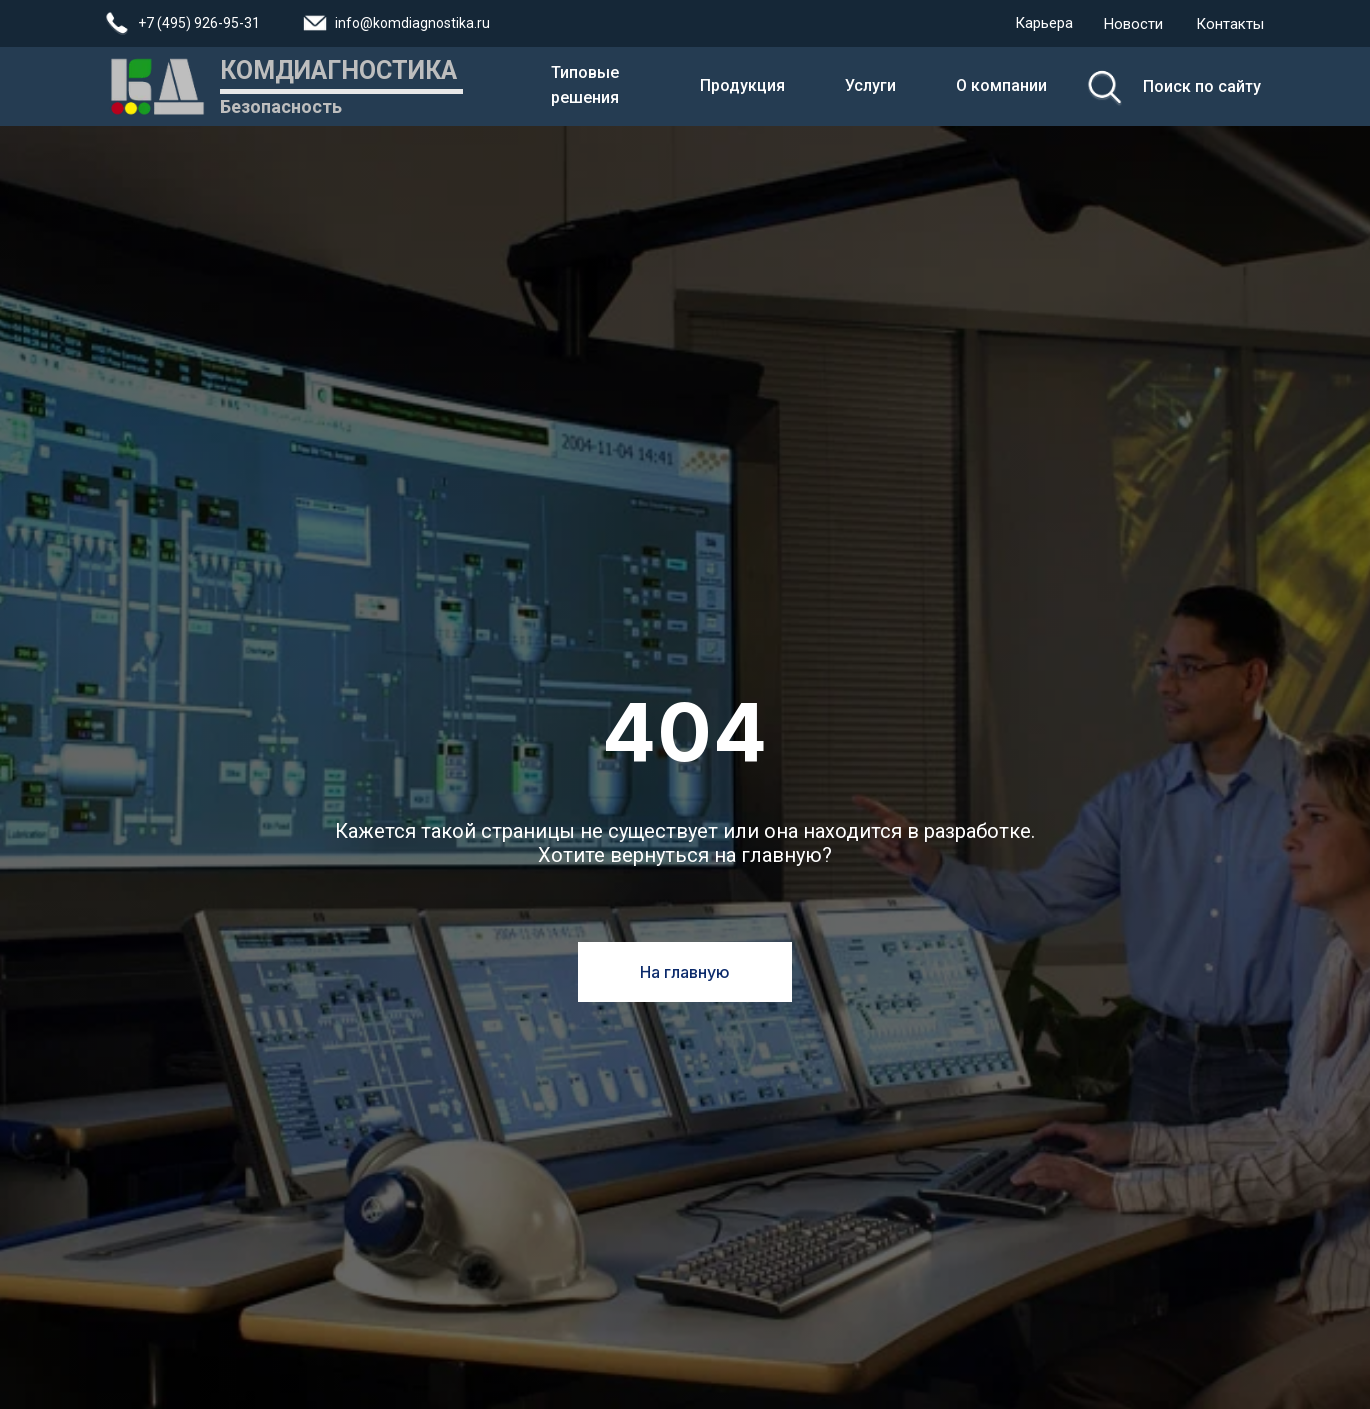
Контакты (1230, 24)
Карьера (1044, 23)
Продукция (742, 85)
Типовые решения (585, 85)
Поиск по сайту (1202, 86)
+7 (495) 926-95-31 (199, 23)
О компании (1001, 85)
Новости (1133, 24)
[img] (1104, 87)
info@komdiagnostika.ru (412, 23)
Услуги (870, 85)
